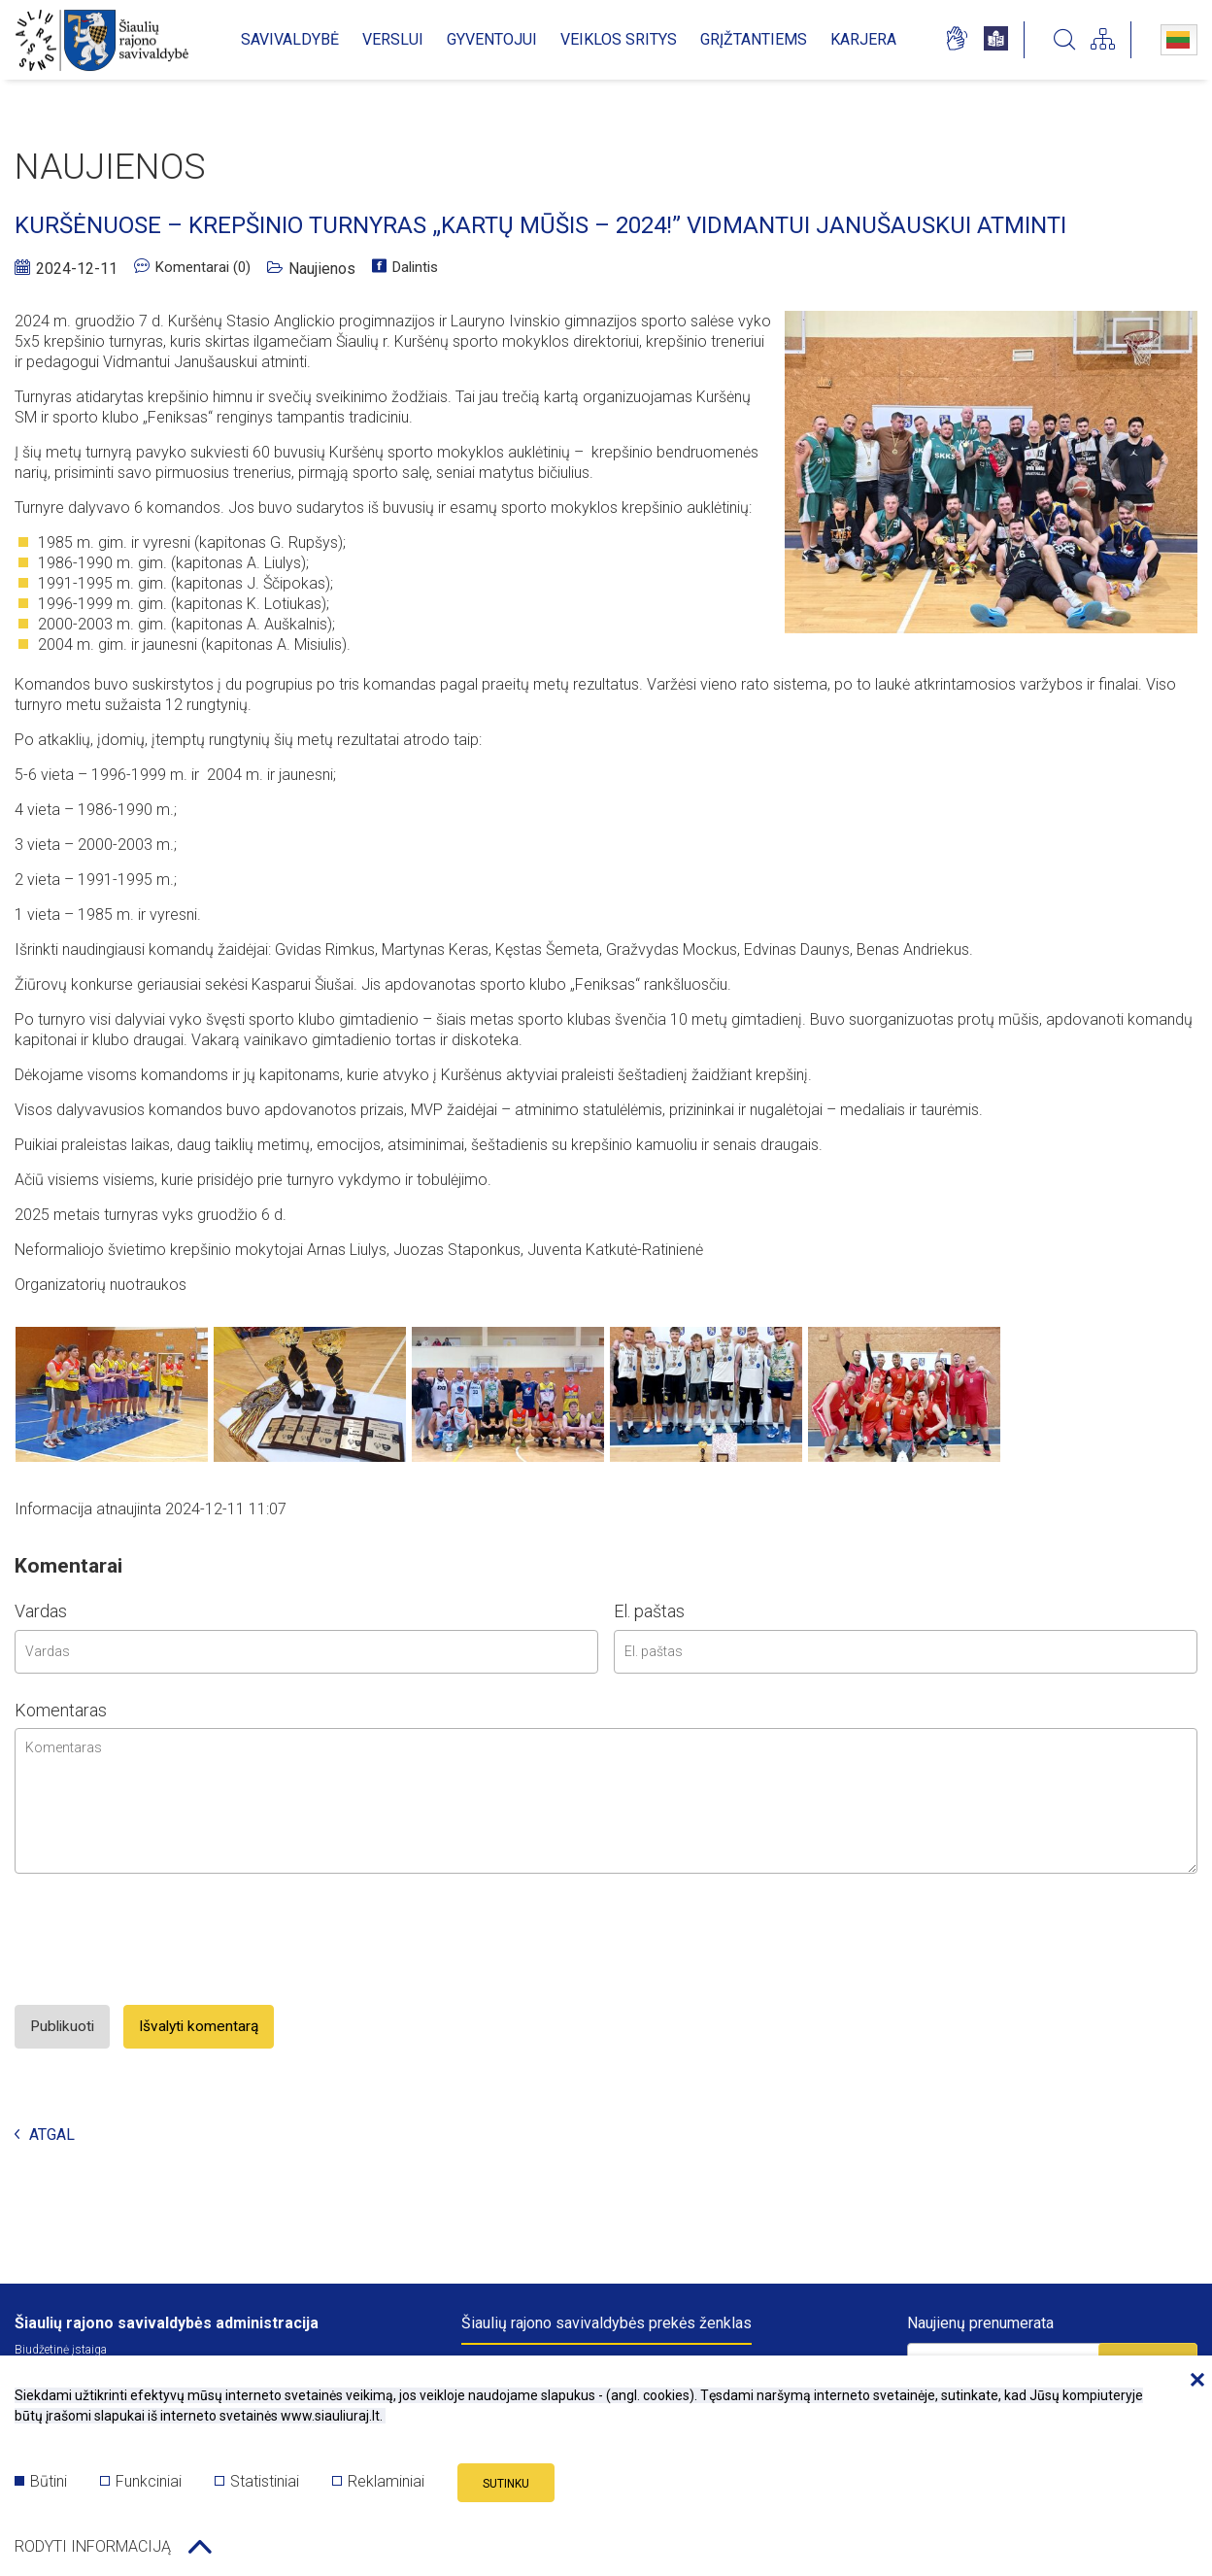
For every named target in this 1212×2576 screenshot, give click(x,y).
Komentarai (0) (194, 268)
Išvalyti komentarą (227, 2108)
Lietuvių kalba (1178, 39)
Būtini (41, 2486)
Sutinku (506, 2488)
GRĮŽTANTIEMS (753, 39)
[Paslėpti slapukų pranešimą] (1192, 2388)
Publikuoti (70, 2108)
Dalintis (413, 268)
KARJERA (863, 39)
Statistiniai (257, 2486)
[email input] (905, 1733)
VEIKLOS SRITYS (618, 39)
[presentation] (162, 2023)
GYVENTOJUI (492, 39)
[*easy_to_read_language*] (996, 39)
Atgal (45, 2217)
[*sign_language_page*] (956, 39)
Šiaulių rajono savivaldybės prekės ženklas (606, 2323)
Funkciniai (141, 2486)
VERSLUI (392, 39)
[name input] (306, 1733)
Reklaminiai (378, 2486)
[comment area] (606, 1882)
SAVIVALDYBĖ (290, 39)
